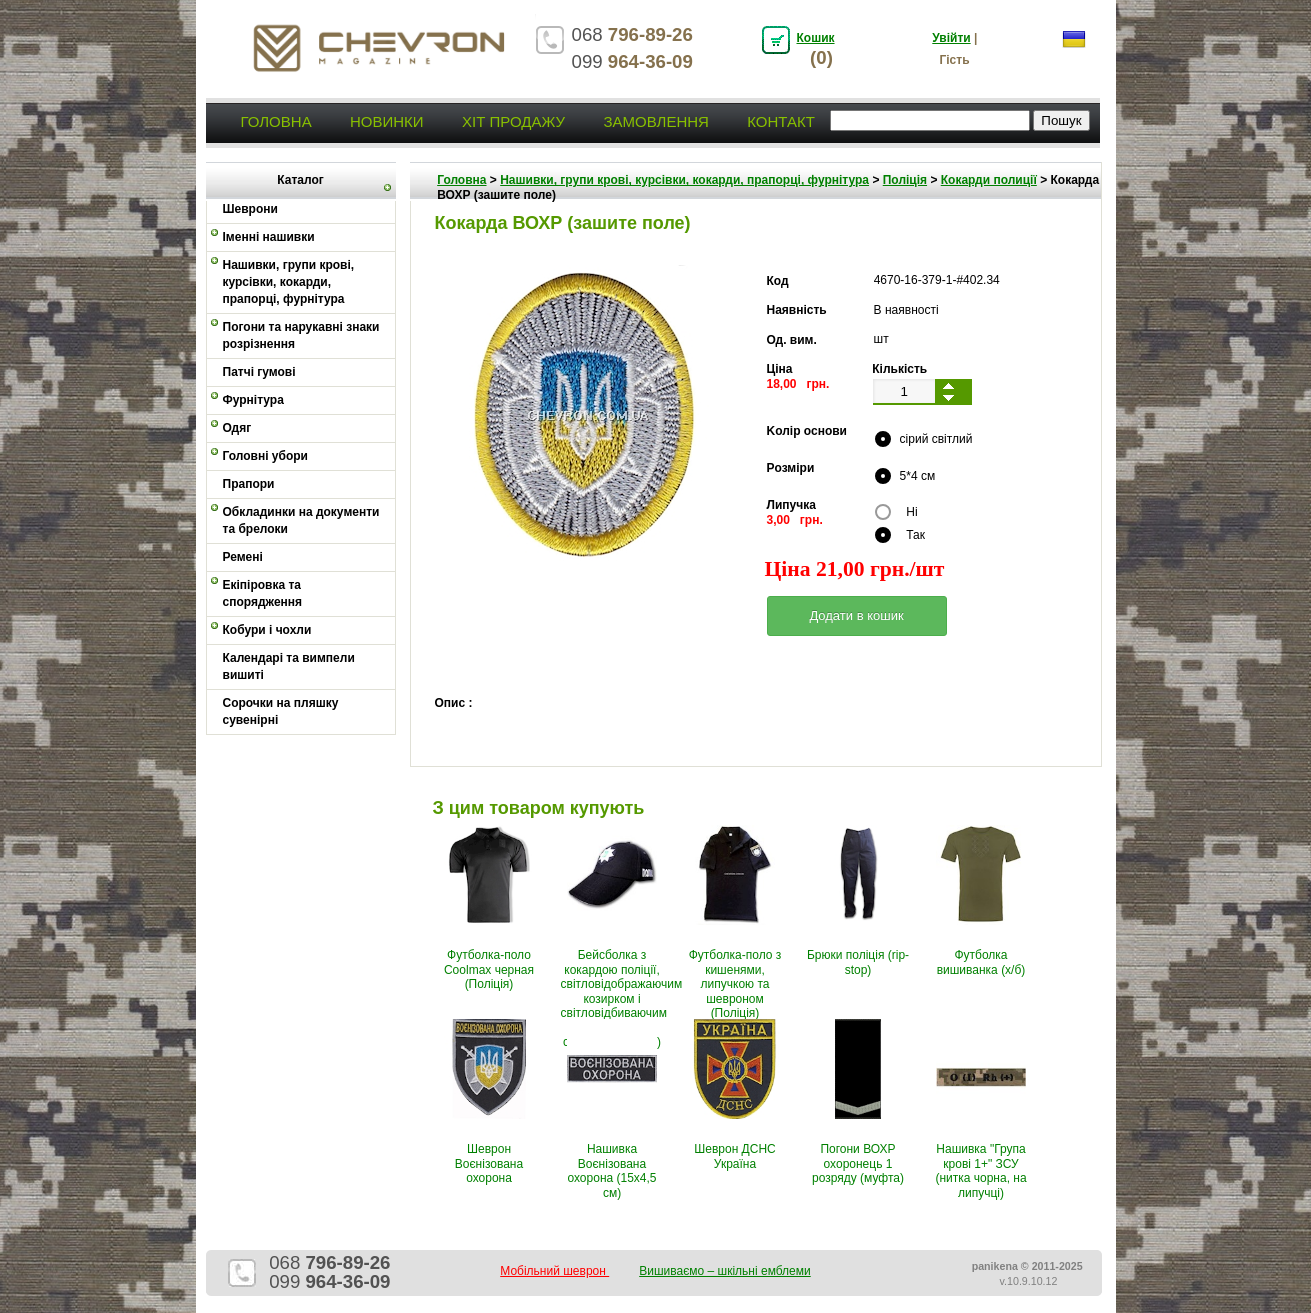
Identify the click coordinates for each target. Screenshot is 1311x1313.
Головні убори (265, 456)
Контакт (781, 121)
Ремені (243, 557)
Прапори (249, 484)
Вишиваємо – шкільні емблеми (725, 1271)
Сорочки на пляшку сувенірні (281, 711)
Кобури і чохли (267, 630)
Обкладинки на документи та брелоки (301, 520)
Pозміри (791, 468)
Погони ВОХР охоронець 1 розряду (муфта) (858, 1163)
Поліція (905, 180)
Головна (276, 121)
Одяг (237, 428)
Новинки (387, 121)
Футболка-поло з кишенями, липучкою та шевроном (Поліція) (735, 984)
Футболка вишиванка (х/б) (981, 962)
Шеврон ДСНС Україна (734, 1156)
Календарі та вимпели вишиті (289, 666)
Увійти (951, 38)
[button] (857, 616)
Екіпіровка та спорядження (263, 593)
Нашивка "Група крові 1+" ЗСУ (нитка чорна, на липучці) (980, 1170)
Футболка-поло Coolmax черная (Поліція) (489, 969)
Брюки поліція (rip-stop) (858, 962)
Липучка (791, 505)
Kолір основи (807, 431)
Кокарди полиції (989, 180)
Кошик (816, 38)
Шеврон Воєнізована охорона (489, 1163)
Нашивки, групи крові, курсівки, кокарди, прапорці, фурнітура (289, 282)
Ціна (780, 369)
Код (778, 281)
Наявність (797, 310)
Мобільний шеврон (554, 1271)
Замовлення (655, 121)
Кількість (899, 369)
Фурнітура (253, 400)
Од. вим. (792, 340)
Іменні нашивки (269, 237)
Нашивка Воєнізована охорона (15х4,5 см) (611, 1170)
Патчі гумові (259, 372)
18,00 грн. (798, 384)
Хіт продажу (513, 121)
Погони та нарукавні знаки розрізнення (301, 335)
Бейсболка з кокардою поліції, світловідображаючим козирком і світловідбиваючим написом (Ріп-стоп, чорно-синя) (622, 998)
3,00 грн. (795, 520)
